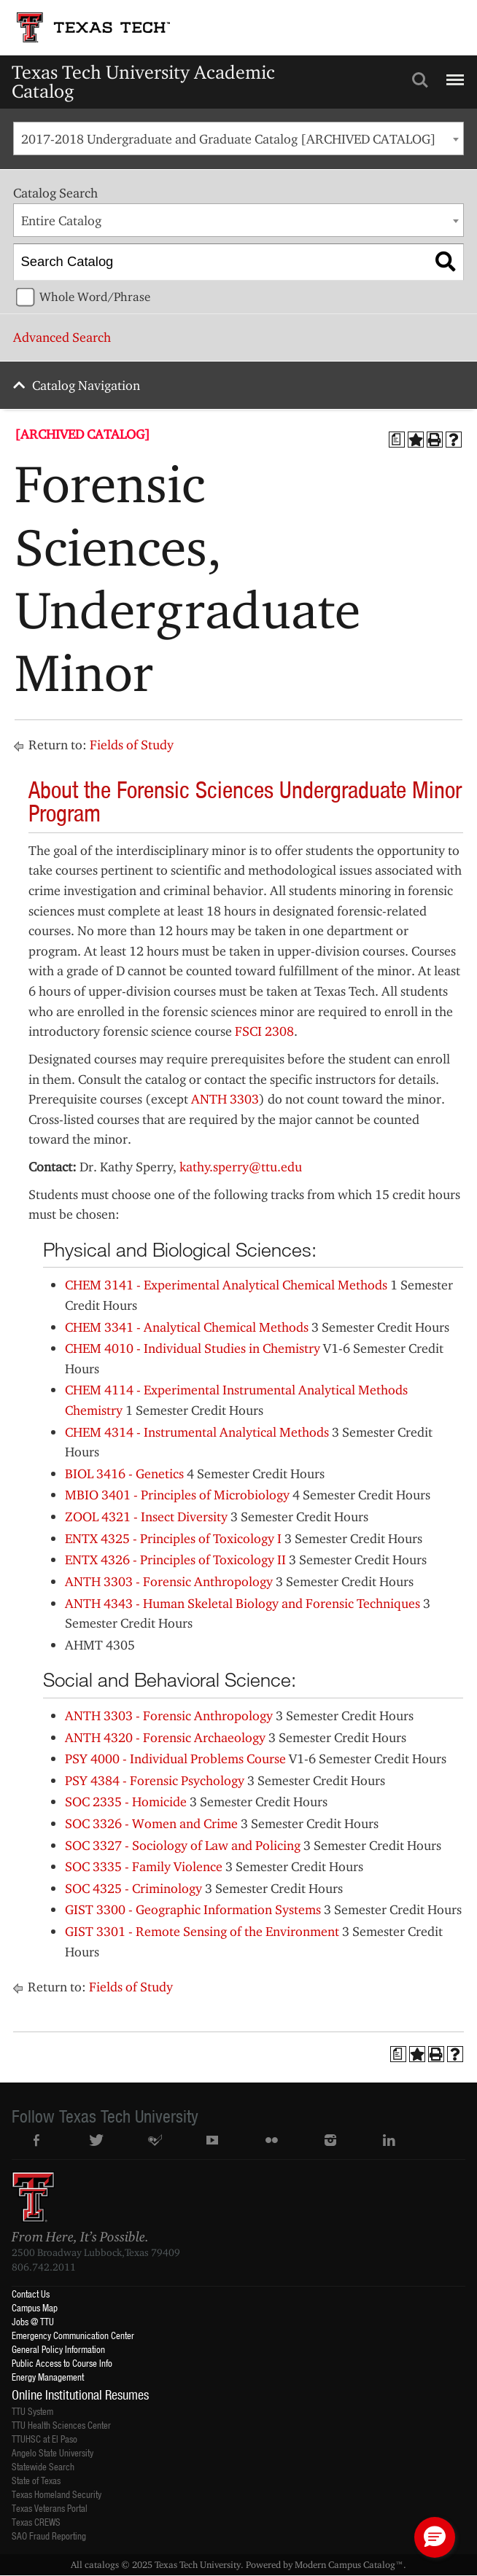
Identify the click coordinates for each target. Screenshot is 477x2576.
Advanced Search (62, 337)
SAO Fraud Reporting (49, 2535)
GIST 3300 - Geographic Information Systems (193, 1909)
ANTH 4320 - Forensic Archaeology (165, 1737)
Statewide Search (43, 2466)
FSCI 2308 (264, 1031)
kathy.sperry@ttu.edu (240, 1166)
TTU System (32, 2411)
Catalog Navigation (86, 385)
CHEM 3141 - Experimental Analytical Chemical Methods (226, 1284)
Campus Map (35, 2307)
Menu (453, 73)
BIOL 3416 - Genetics (124, 1473)
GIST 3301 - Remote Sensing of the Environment (202, 1931)
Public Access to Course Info (62, 2363)
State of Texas (36, 2480)
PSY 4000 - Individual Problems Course (175, 1758)
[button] (434, 2537)
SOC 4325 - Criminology (133, 1888)
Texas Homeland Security (56, 2494)
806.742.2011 (44, 2266)
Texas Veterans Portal (50, 2508)
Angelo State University (52, 2452)
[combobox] (238, 138)
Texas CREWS (36, 2521)
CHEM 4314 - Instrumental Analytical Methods (197, 1432)
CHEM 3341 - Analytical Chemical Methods (187, 1327)
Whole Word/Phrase (94, 296)
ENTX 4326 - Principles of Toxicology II (175, 1559)
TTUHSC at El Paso (44, 2438)
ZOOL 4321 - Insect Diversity (146, 1516)
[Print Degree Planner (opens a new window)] (397, 440)
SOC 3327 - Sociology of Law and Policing (182, 1845)
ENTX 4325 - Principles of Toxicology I (173, 1538)
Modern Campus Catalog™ (349, 2564)
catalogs (102, 2564)
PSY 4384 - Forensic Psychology (154, 1780)
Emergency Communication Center (73, 2335)
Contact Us (31, 2293)
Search (420, 80)
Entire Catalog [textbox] (61, 220)
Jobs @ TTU (33, 2321)
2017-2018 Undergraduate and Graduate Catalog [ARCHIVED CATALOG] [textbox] (228, 138)
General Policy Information (58, 2349)
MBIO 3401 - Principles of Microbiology (177, 1494)
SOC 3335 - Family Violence (143, 1866)
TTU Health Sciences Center (61, 2425)
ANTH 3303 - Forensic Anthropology (169, 1581)
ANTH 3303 (225, 1098)
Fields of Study (132, 744)
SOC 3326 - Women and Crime (151, 1823)
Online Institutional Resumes (80, 2394)
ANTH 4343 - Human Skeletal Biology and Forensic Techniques (242, 1603)
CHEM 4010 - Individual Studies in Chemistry (192, 1348)
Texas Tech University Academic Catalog (143, 81)
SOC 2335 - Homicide (126, 1801)
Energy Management (48, 2376)
